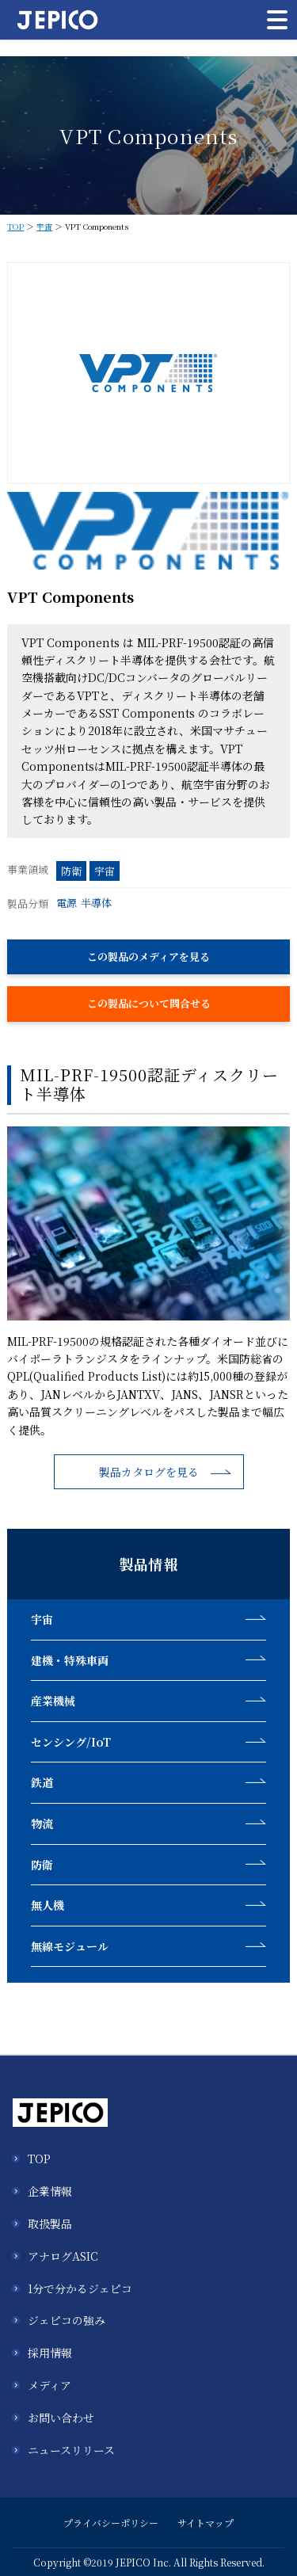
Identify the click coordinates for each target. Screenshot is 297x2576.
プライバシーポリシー (110, 2522)
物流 (42, 1823)
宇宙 (44, 226)
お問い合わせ (61, 2417)
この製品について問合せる (149, 1003)
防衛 (71, 870)
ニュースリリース (71, 2450)
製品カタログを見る (149, 1472)
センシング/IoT (71, 1742)
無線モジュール (70, 1946)
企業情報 (50, 2191)
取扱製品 (50, 2223)
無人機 (47, 1905)
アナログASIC (63, 2256)
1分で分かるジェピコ (80, 2288)
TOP (15, 226)
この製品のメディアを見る (148, 956)
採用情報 (50, 2353)
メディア (49, 2385)
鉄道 (42, 1782)
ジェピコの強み (66, 2320)
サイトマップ (205, 2522)
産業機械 (53, 1701)
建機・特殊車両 (70, 1660)
